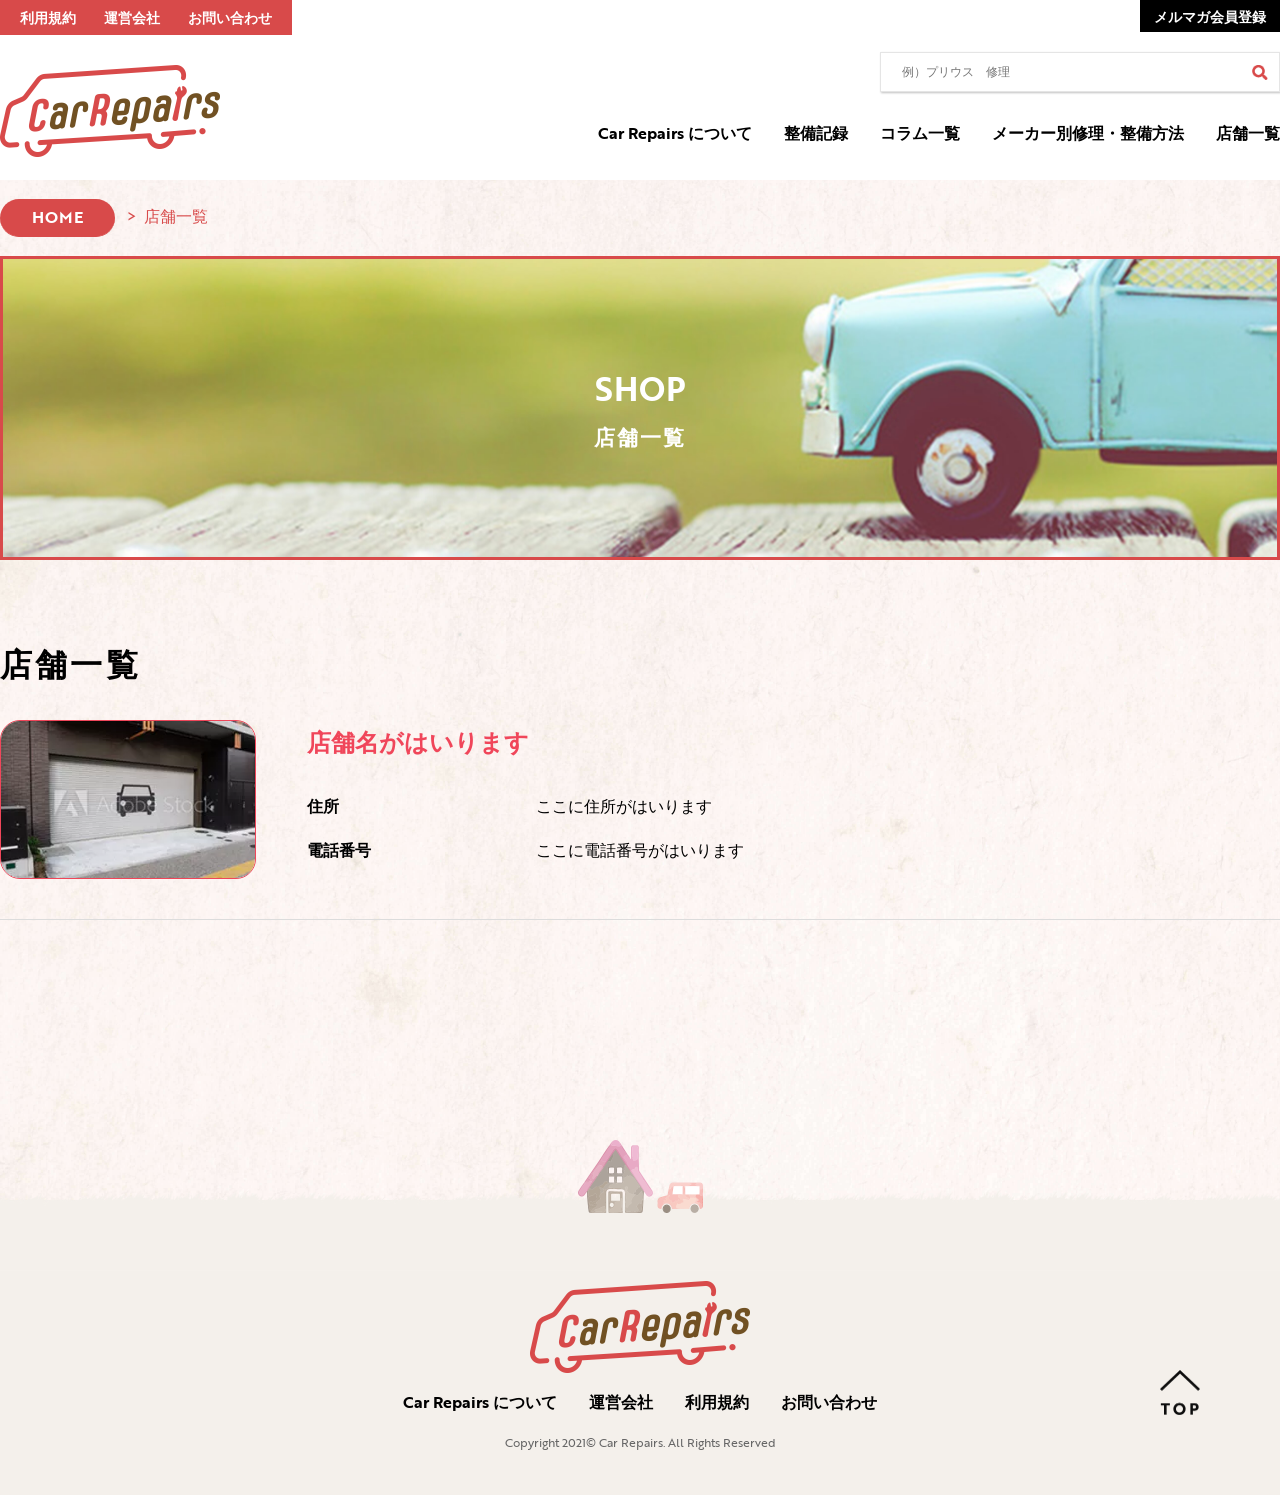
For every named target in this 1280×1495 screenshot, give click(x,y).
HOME (57, 217)
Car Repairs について (675, 133)
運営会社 (132, 17)
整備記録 (816, 133)
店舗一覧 (1248, 133)
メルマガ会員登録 (1210, 16)
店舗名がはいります (418, 741)
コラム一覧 (920, 133)
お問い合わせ (230, 17)
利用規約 (48, 17)
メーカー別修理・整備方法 (1088, 133)
